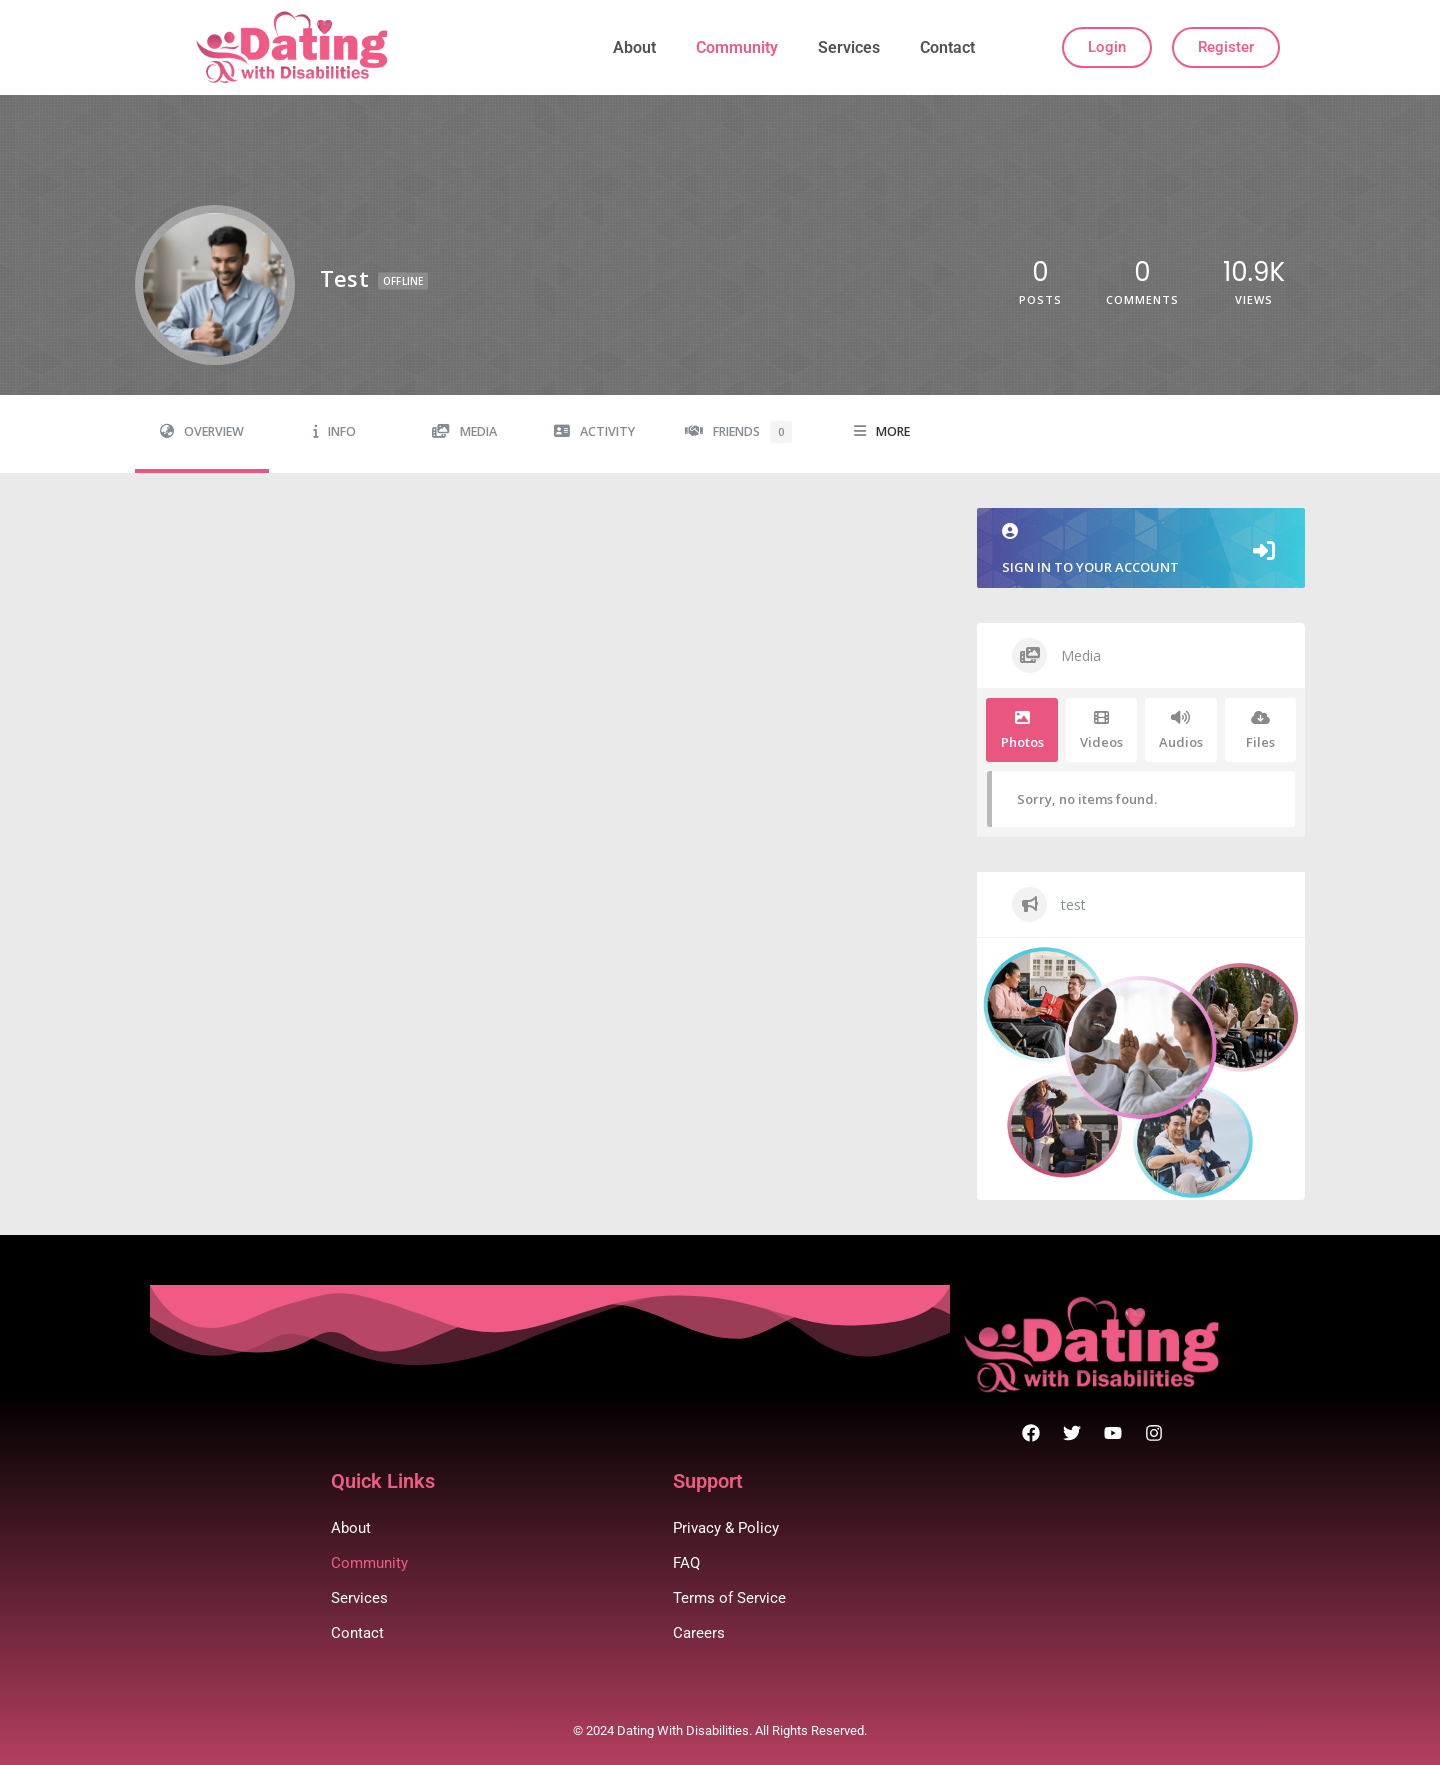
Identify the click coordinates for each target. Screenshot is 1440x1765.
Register (1226, 47)
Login (1107, 47)
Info (334, 431)
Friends (738, 432)
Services (849, 47)
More (882, 431)
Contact (947, 47)
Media (464, 431)
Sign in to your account (1141, 549)
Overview (202, 431)
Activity (594, 431)
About (634, 47)
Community (737, 47)
